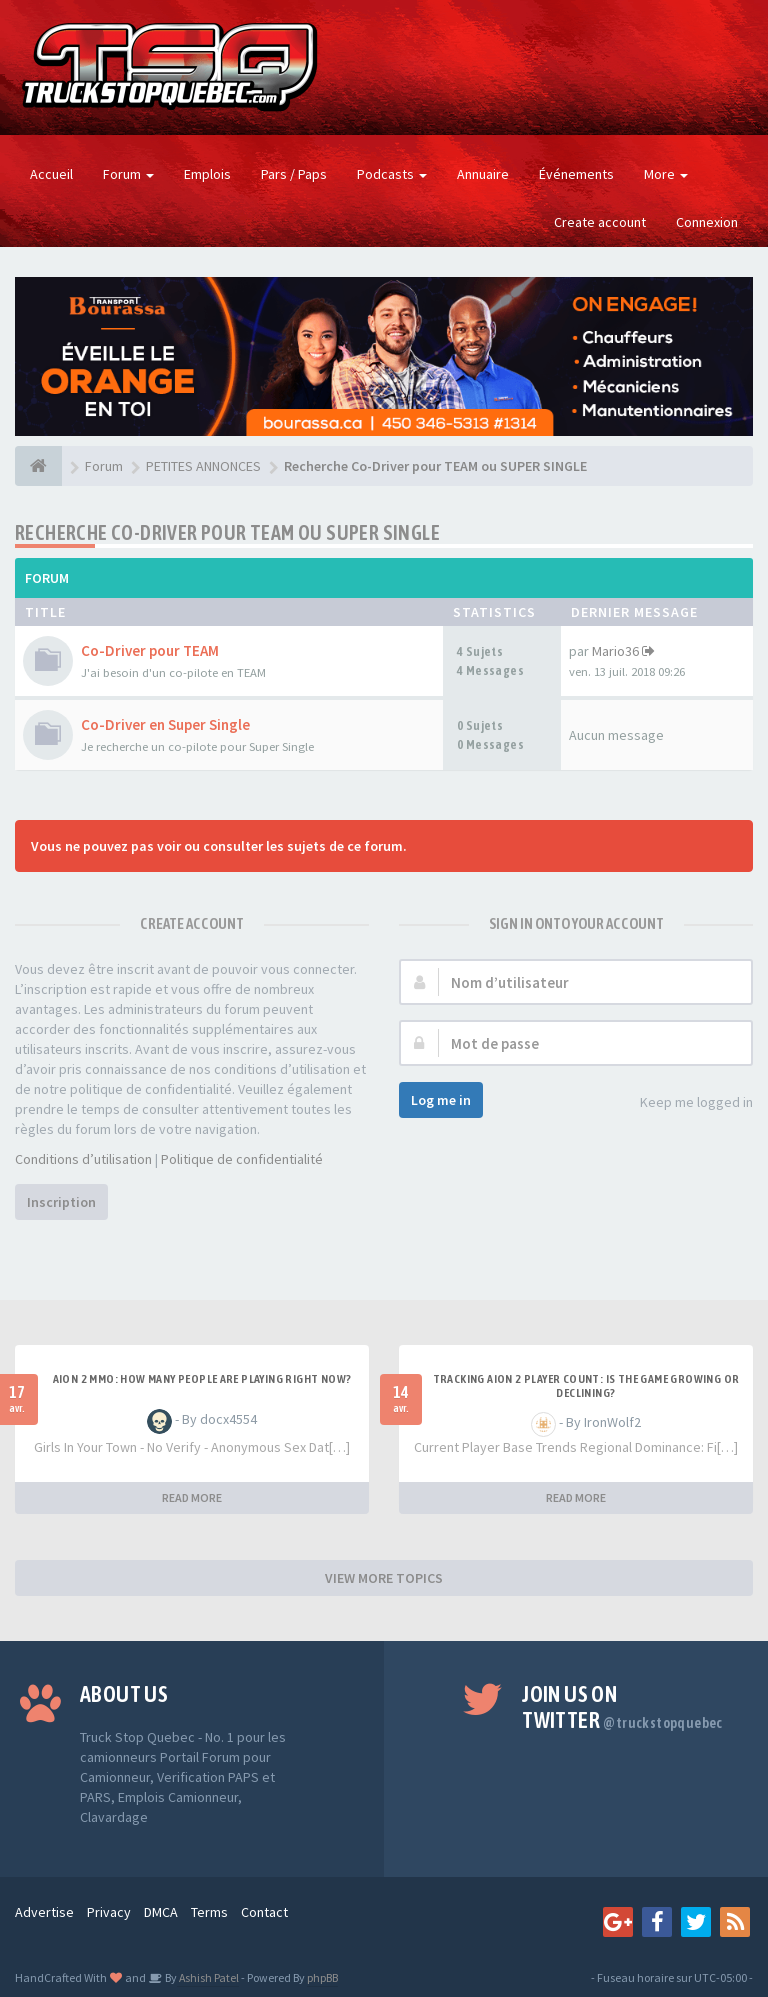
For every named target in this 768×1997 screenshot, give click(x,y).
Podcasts (392, 174)
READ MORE (192, 1497)
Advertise (44, 1912)
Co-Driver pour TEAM (150, 650)
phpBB (322, 1977)
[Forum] (38, 466)
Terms (209, 1912)
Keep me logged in (685, 1103)
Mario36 (615, 651)
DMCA (161, 1912)
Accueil (51, 174)
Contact (264, 1912)
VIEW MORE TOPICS (384, 1578)
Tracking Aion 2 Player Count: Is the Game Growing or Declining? (586, 1386)
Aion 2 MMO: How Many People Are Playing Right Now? (202, 1379)
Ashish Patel (208, 1977)
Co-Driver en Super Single (165, 724)
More (666, 174)
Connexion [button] (707, 222)
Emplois (207, 174)
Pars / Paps (294, 174)
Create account (600, 222)
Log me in (441, 1100)
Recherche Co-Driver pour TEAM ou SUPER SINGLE (227, 532)
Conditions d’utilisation (83, 1159)
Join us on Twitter (622, 1707)
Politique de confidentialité (242, 1159)
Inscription (61, 1202)
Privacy (109, 1912)
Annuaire (483, 174)
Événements (576, 174)
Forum (128, 174)
